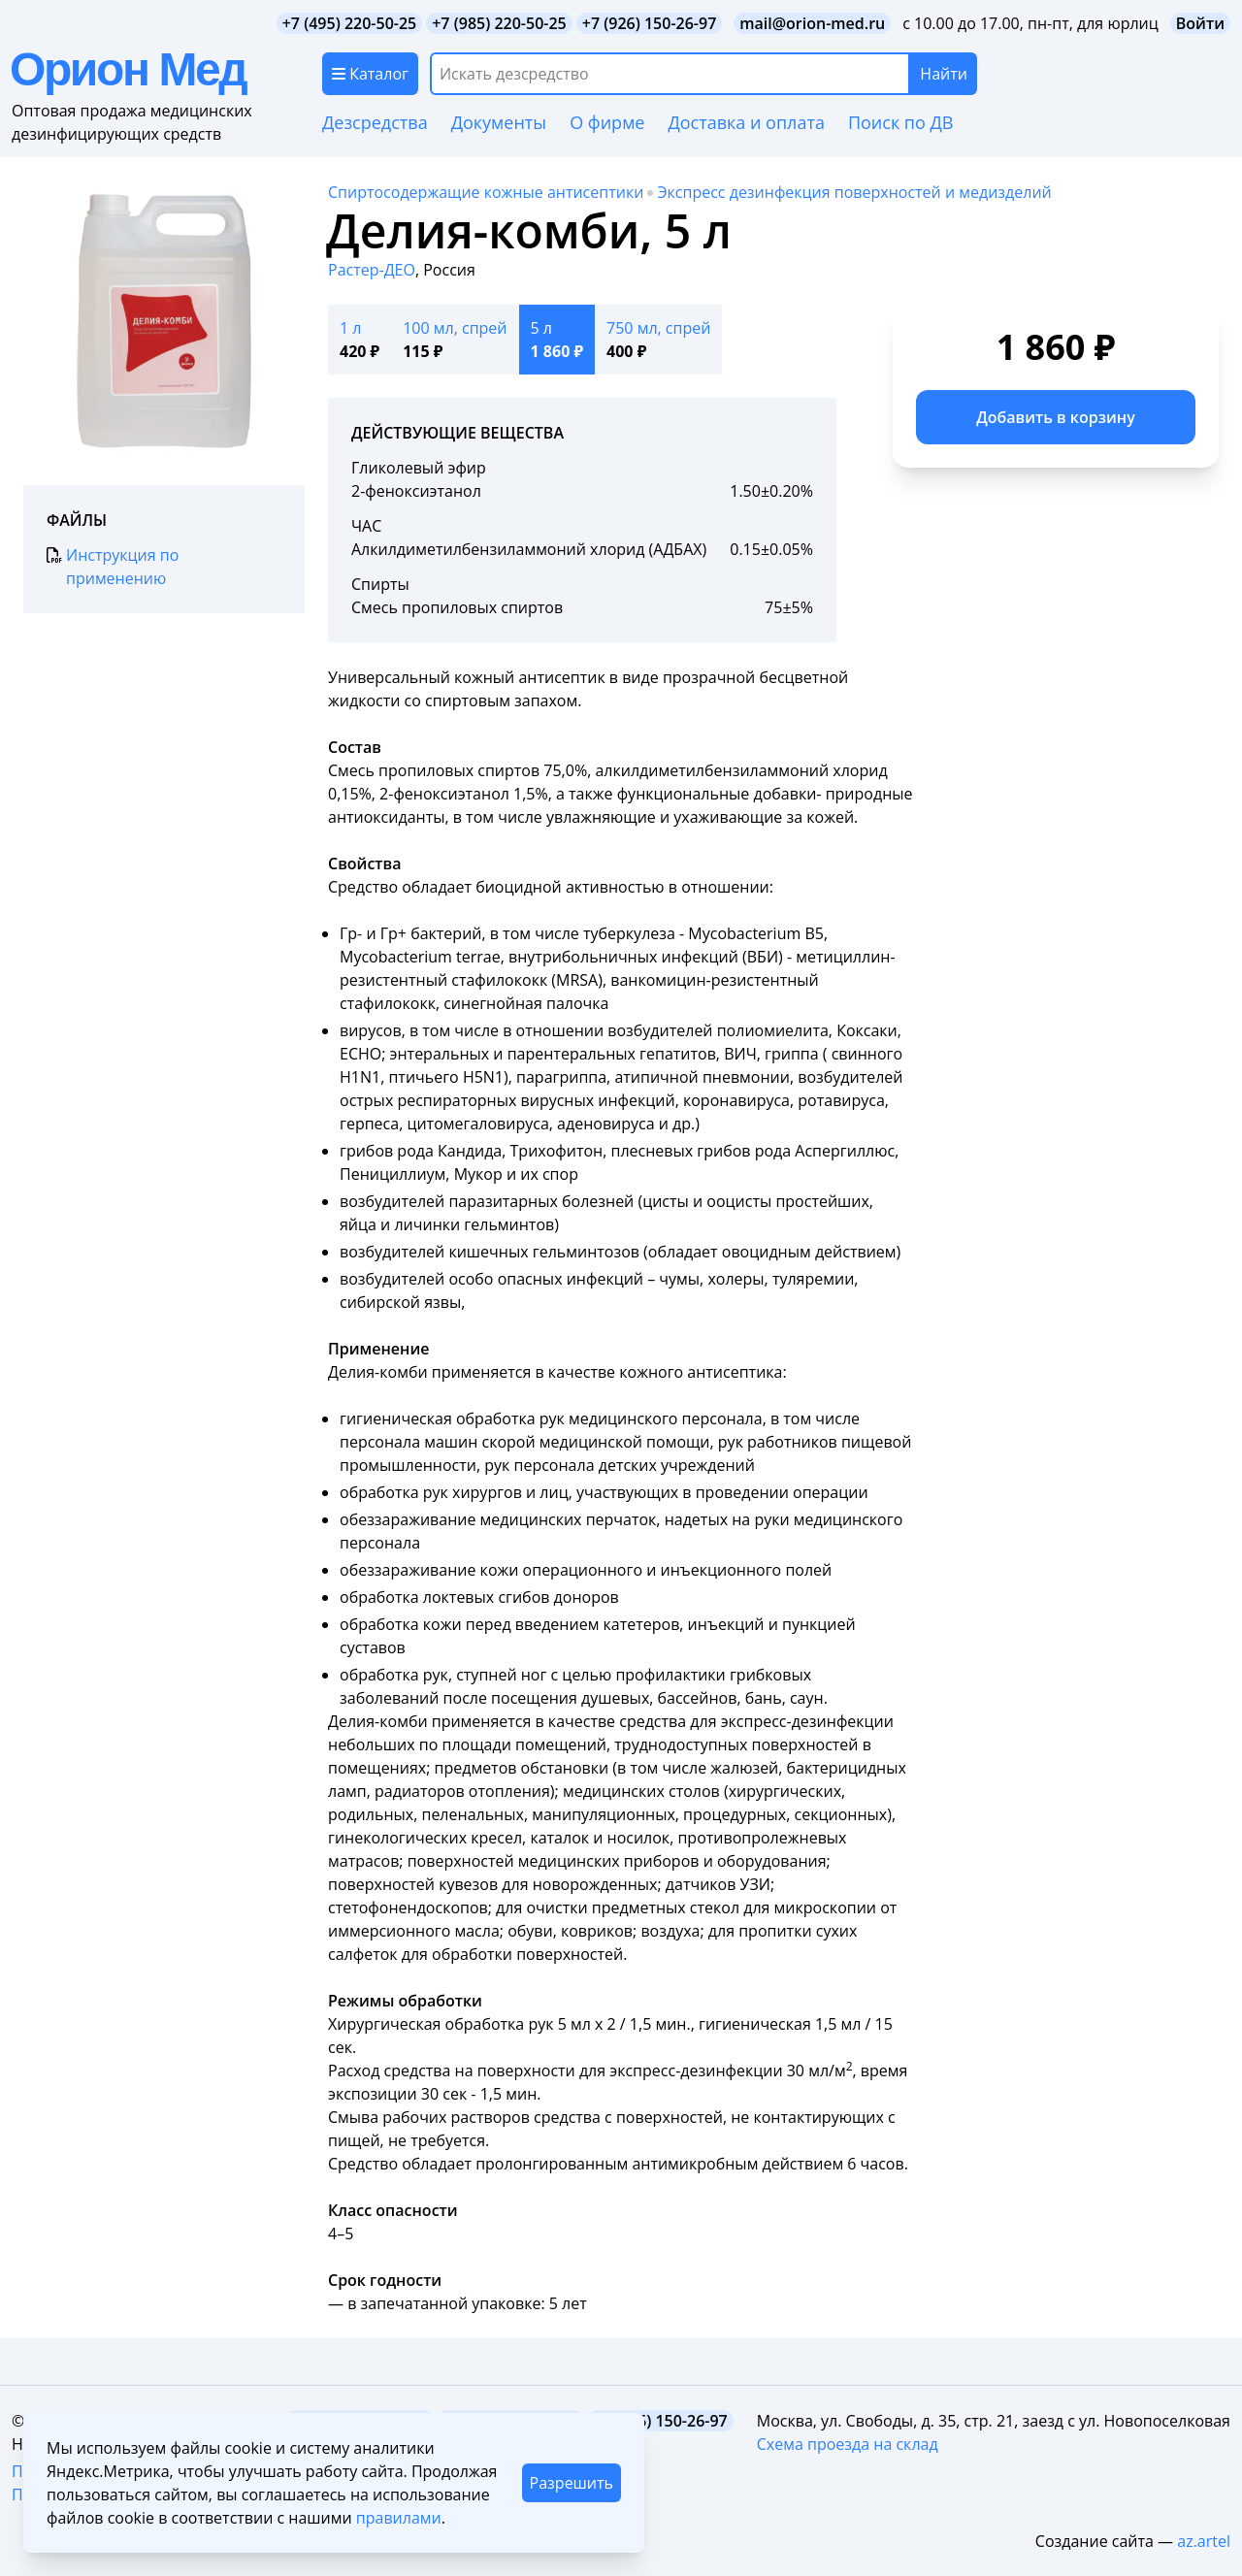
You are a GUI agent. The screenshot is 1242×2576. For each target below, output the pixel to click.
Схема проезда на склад (847, 2444)
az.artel (1203, 2541)
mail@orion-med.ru (812, 23)
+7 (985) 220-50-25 (499, 23)
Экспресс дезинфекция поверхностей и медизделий (854, 192)
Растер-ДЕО (371, 269)
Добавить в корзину (1055, 417)
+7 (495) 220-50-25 (349, 23)
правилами (398, 2517)
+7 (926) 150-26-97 (649, 23)
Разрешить (571, 2483)
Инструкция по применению (113, 566)
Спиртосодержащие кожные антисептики (485, 192)
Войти (1200, 23)
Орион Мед (127, 69)
